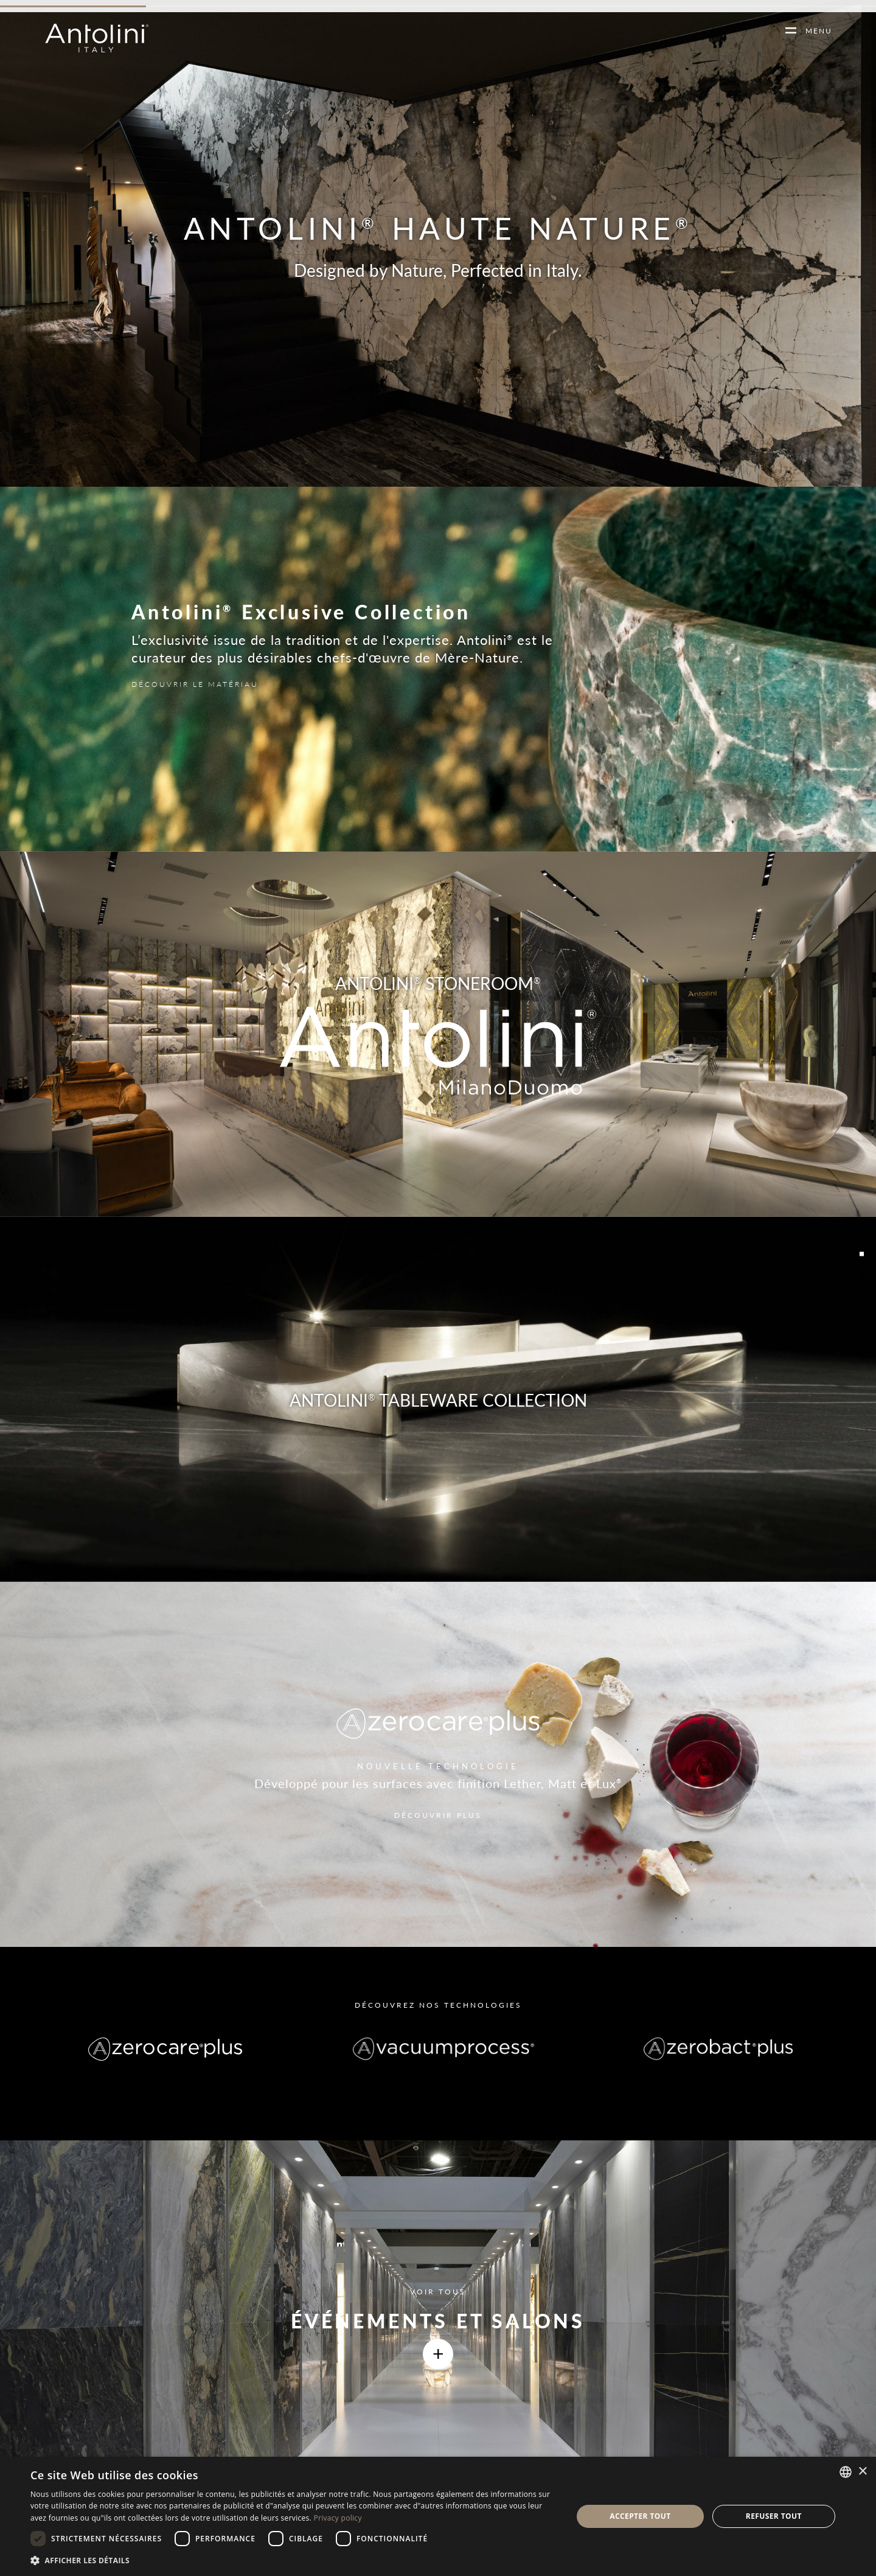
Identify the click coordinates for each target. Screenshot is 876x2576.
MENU (814, 31)
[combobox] (845, 2472)
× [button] (862, 2471)
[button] (293, 2560)
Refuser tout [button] (774, 2516)
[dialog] (438, 2516)
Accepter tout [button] (640, 2516)
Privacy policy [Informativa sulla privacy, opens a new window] (337, 2518)
